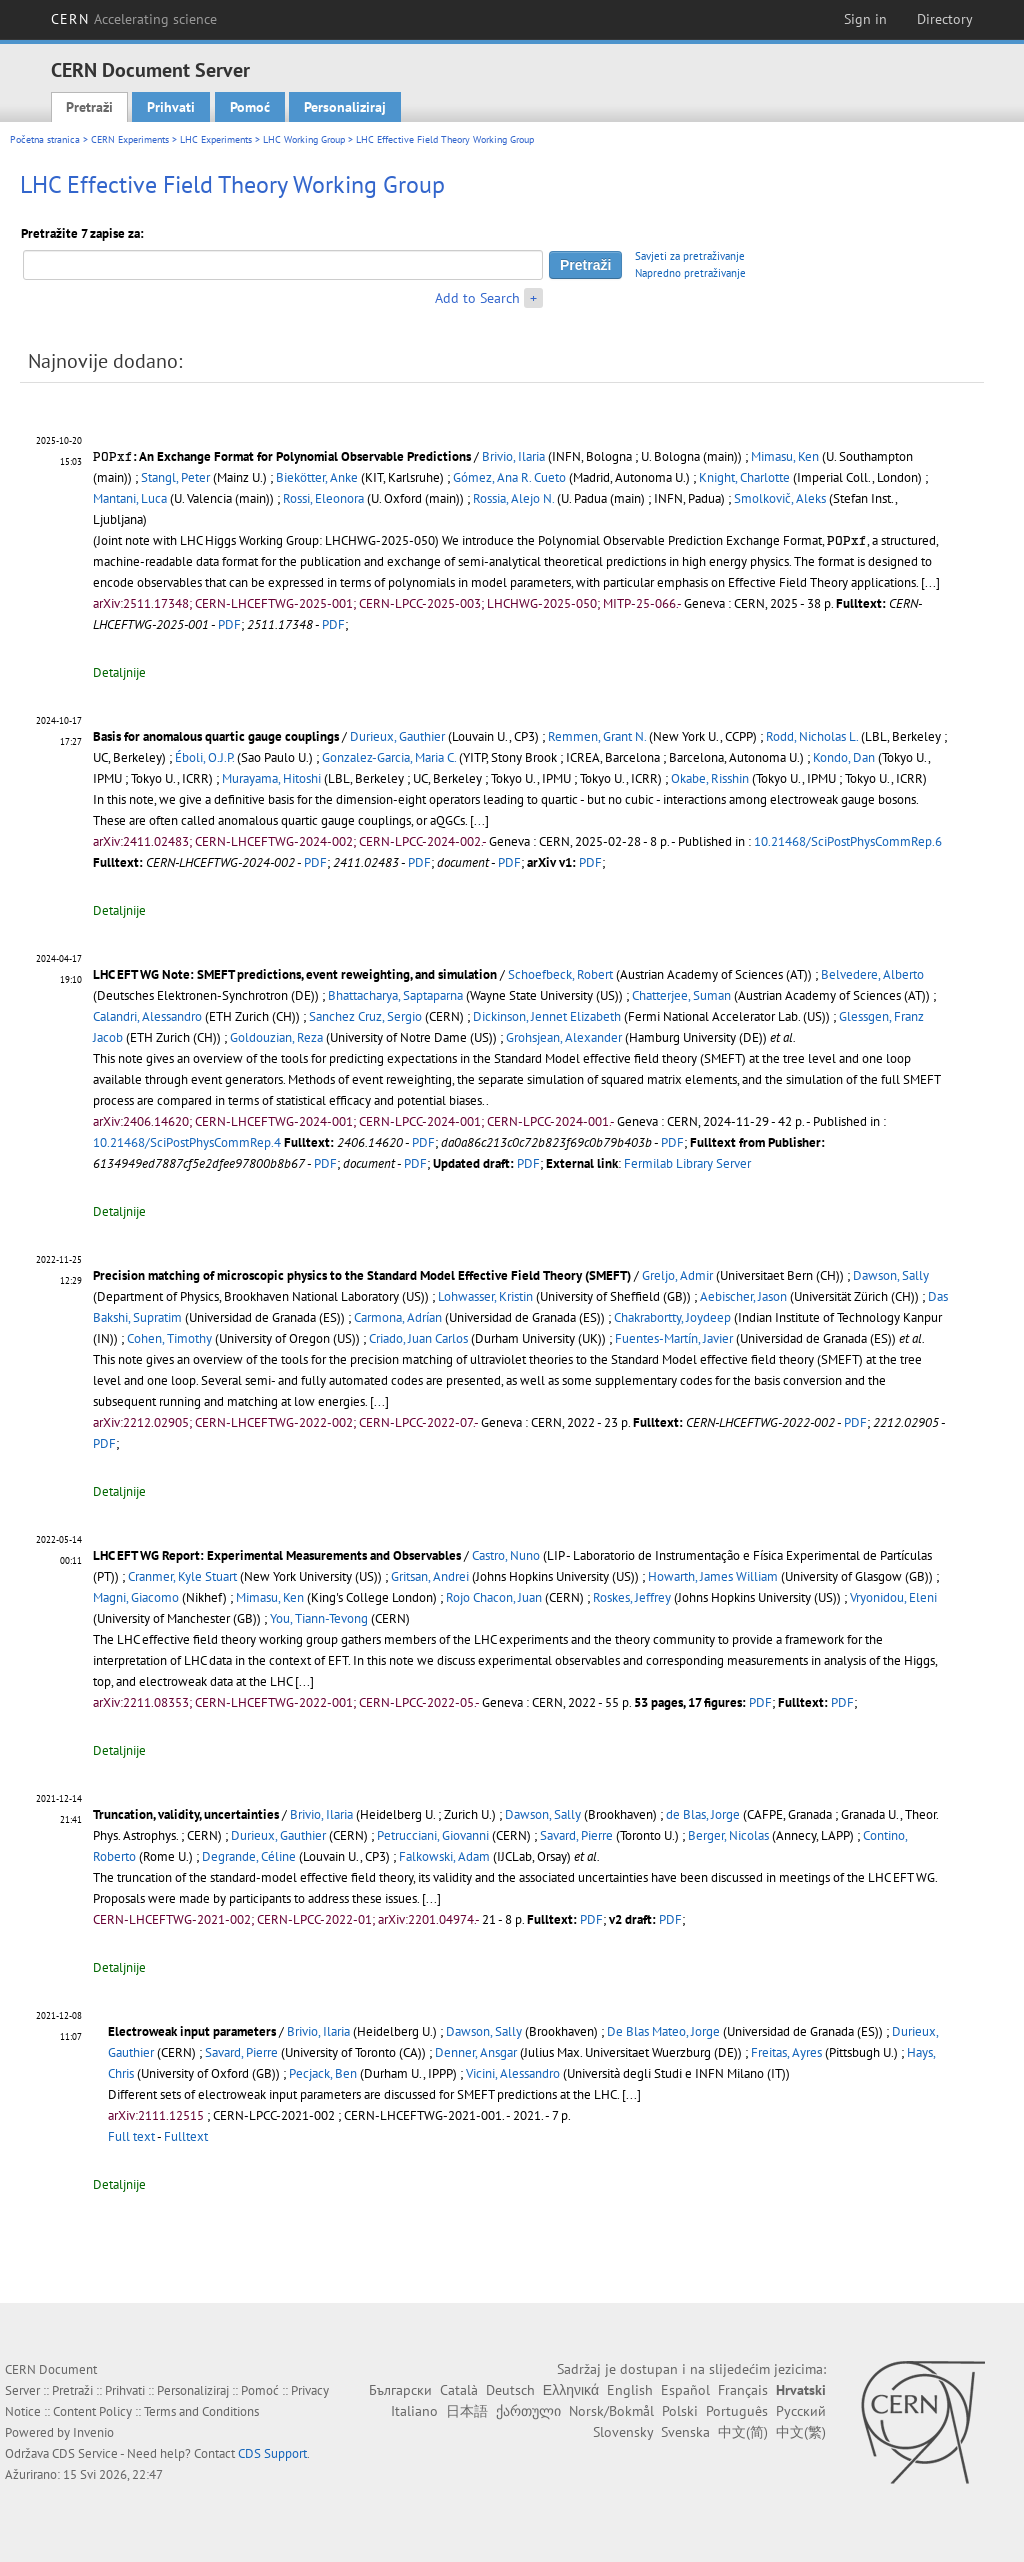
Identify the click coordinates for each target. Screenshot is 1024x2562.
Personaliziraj (345, 107)
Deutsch (510, 2390)
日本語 (467, 2411)
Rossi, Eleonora (323, 498)
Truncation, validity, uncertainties (186, 1814)
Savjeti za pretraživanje (690, 256)
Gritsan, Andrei (430, 1576)
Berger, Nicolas (728, 1835)
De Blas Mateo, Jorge (663, 2031)
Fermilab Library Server (687, 1163)
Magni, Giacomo (136, 1597)
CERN (134, 19)
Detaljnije (119, 672)
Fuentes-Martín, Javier (674, 1338)
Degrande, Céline (249, 1856)
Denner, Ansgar (476, 2052)
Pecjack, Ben (323, 2073)
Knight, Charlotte (744, 477)
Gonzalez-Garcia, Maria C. (389, 757)
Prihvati (171, 107)
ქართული (528, 2411)
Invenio (93, 2432)
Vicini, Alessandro (513, 2073)
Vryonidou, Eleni (893, 1597)
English (630, 2390)
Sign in (865, 19)
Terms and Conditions (201, 2411)
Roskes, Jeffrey (632, 1597)
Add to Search (477, 298)
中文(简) (743, 2432)
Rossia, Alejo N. (513, 498)
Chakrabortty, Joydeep (672, 1317)
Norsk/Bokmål (611, 2411)
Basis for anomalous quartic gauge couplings (216, 736)
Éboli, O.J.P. (204, 757)
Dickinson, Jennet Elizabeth (547, 1016)
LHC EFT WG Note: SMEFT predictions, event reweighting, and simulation (295, 974)
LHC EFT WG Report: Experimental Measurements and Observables (277, 1555)
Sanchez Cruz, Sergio (365, 1016)
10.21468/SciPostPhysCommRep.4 (187, 1142)
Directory (945, 19)
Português (737, 2411)
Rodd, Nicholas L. (812, 736)
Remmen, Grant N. (597, 736)
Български (400, 2390)
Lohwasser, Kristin (485, 1296)
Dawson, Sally (891, 1275)
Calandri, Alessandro (147, 1016)
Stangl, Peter (175, 477)
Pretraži (89, 107)
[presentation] (113, 457)
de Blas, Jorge (703, 1814)
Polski (680, 2411)
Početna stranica (45, 139)
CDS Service (85, 2453)
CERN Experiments (130, 139)
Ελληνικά (571, 2390)
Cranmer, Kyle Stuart (182, 1576)
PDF (229, 624)
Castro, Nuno (506, 1555)
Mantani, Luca (130, 498)
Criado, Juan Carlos (418, 1338)
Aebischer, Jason (743, 1296)
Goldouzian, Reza (276, 1037)
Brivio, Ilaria (513, 456)
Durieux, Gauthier (397, 736)
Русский (801, 2411)
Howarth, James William (713, 1576)
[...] (930, 582)
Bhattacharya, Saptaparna (395, 995)
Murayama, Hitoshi (271, 778)
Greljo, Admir (677, 1275)
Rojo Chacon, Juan (494, 1597)
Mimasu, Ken (785, 456)
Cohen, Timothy (169, 1338)
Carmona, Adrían (398, 1317)
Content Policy (92, 2411)
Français (743, 2390)
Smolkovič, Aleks (780, 498)
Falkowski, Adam (444, 1856)
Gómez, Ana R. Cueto (509, 477)
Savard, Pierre (576, 1835)
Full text (131, 2136)
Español (685, 2390)
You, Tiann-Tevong (319, 1618)
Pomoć (250, 107)
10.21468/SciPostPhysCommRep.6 (848, 841)
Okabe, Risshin (710, 778)
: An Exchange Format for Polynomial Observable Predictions (282, 456)
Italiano (414, 2411)
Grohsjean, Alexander (564, 1037)
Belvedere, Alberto (872, 974)
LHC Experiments (216, 139)
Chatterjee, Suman (681, 995)
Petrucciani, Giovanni (433, 1835)
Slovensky (623, 2432)
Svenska (685, 2432)
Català (459, 2390)
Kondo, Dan (844, 757)
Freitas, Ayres (786, 2052)
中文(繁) (801, 2432)
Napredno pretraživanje (690, 273)
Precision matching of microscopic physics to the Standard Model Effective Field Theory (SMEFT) (362, 1275)
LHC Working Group (304, 139)
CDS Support (272, 2453)
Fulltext (186, 2136)
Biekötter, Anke (317, 477)
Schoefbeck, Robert (560, 974)
